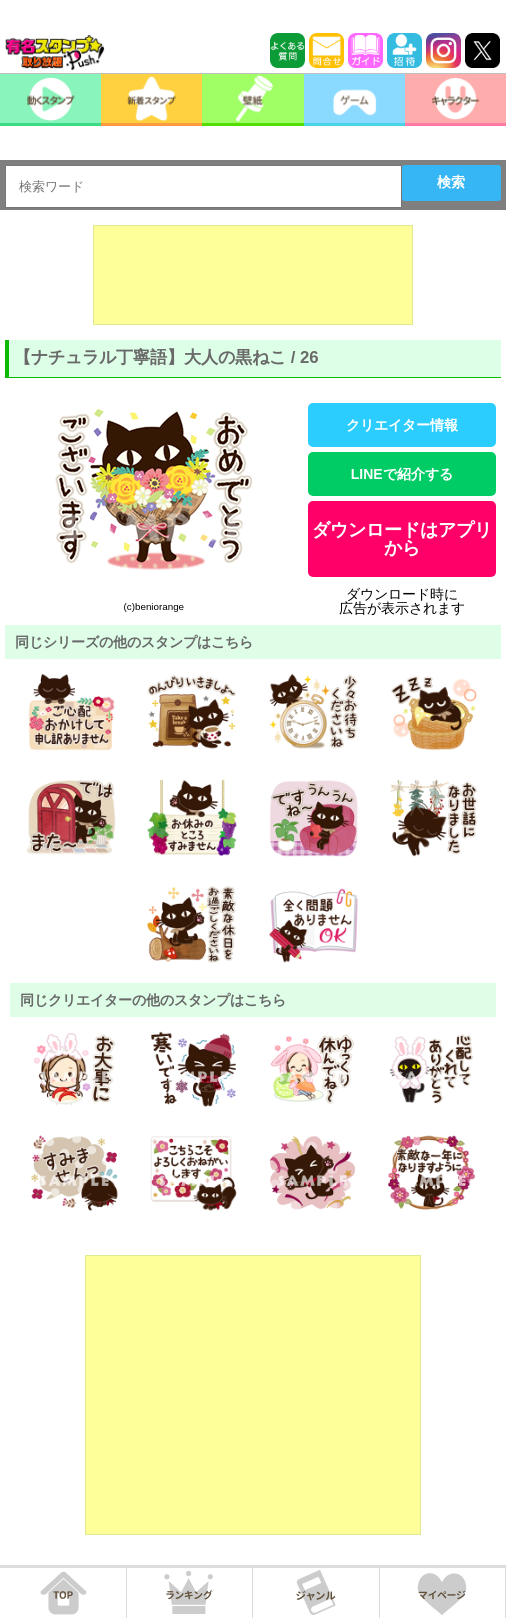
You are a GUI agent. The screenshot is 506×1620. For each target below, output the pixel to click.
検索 (451, 182)
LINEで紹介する (402, 474)
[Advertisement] (253, 275)
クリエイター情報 (402, 425)
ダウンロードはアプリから (402, 539)
